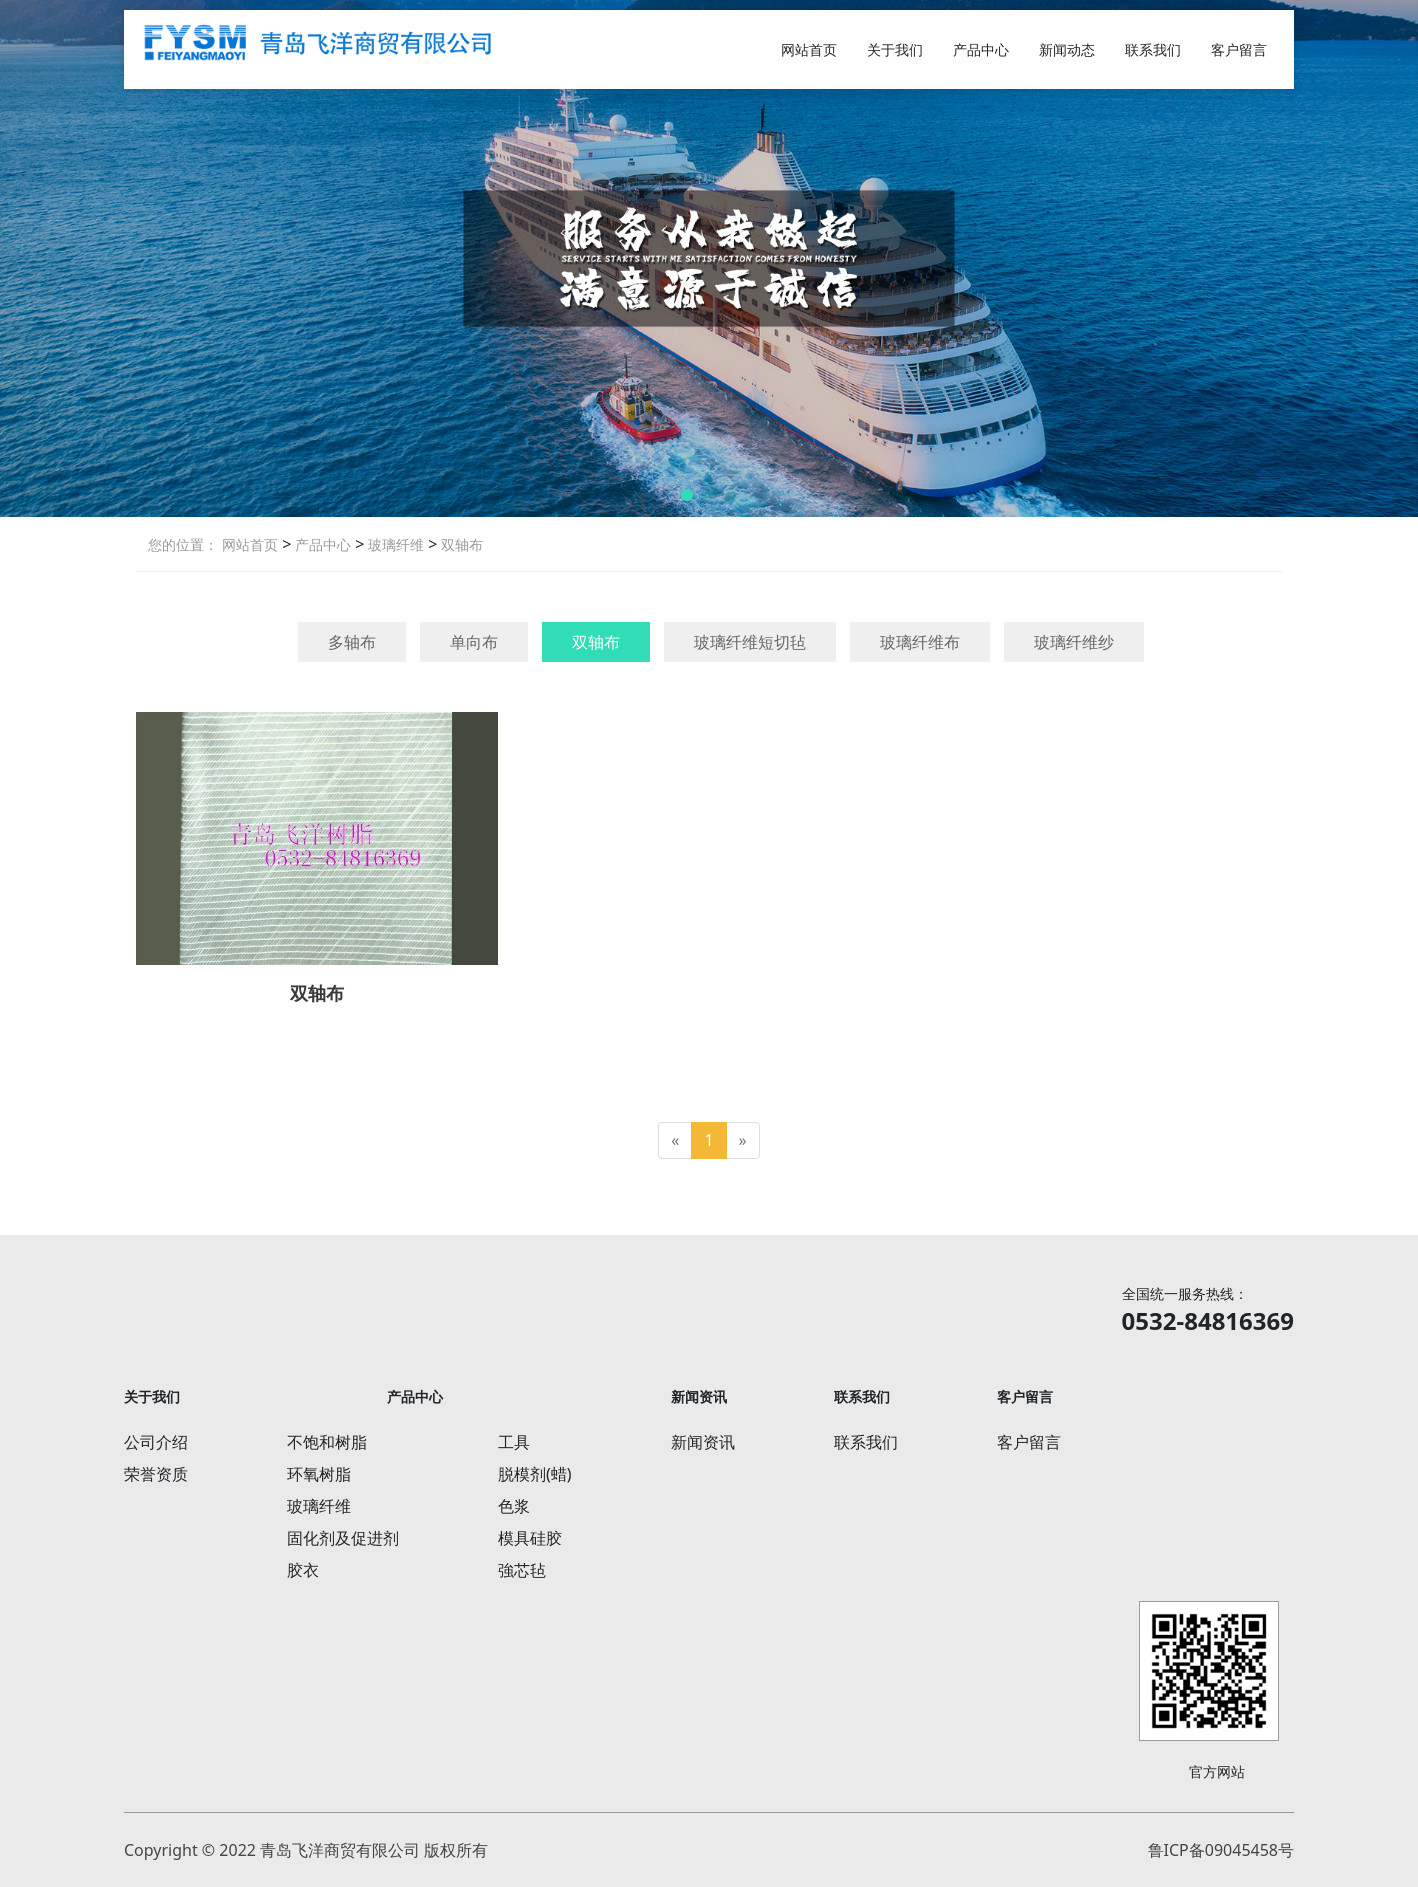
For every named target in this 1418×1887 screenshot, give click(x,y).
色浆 (514, 1506)
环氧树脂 (319, 1474)
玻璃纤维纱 (1074, 642)
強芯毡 (522, 1570)
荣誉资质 (156, 1474)
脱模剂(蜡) (535, 1474)
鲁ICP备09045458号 (1221, 1850)
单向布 (474, 642)
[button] (687, 495)
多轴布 (352, 642)
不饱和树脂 (327, 1442)
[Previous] (675, 1140)
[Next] (743, 1140)
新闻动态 (1067, 49)
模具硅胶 (530, 1538)
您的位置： (183, 544)
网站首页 (809, 49)
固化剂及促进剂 (343, 1538)
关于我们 (895, 49)
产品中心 (981, 49)
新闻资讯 (703, 1442)
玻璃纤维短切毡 (750, 642)
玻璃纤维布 (920, 642)
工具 (514, 1442)
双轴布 (460, 544)
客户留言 (1239, 49)
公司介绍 (156, 1442)
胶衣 (303, 1570)
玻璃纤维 (394, 544)
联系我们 (1153, 49)
